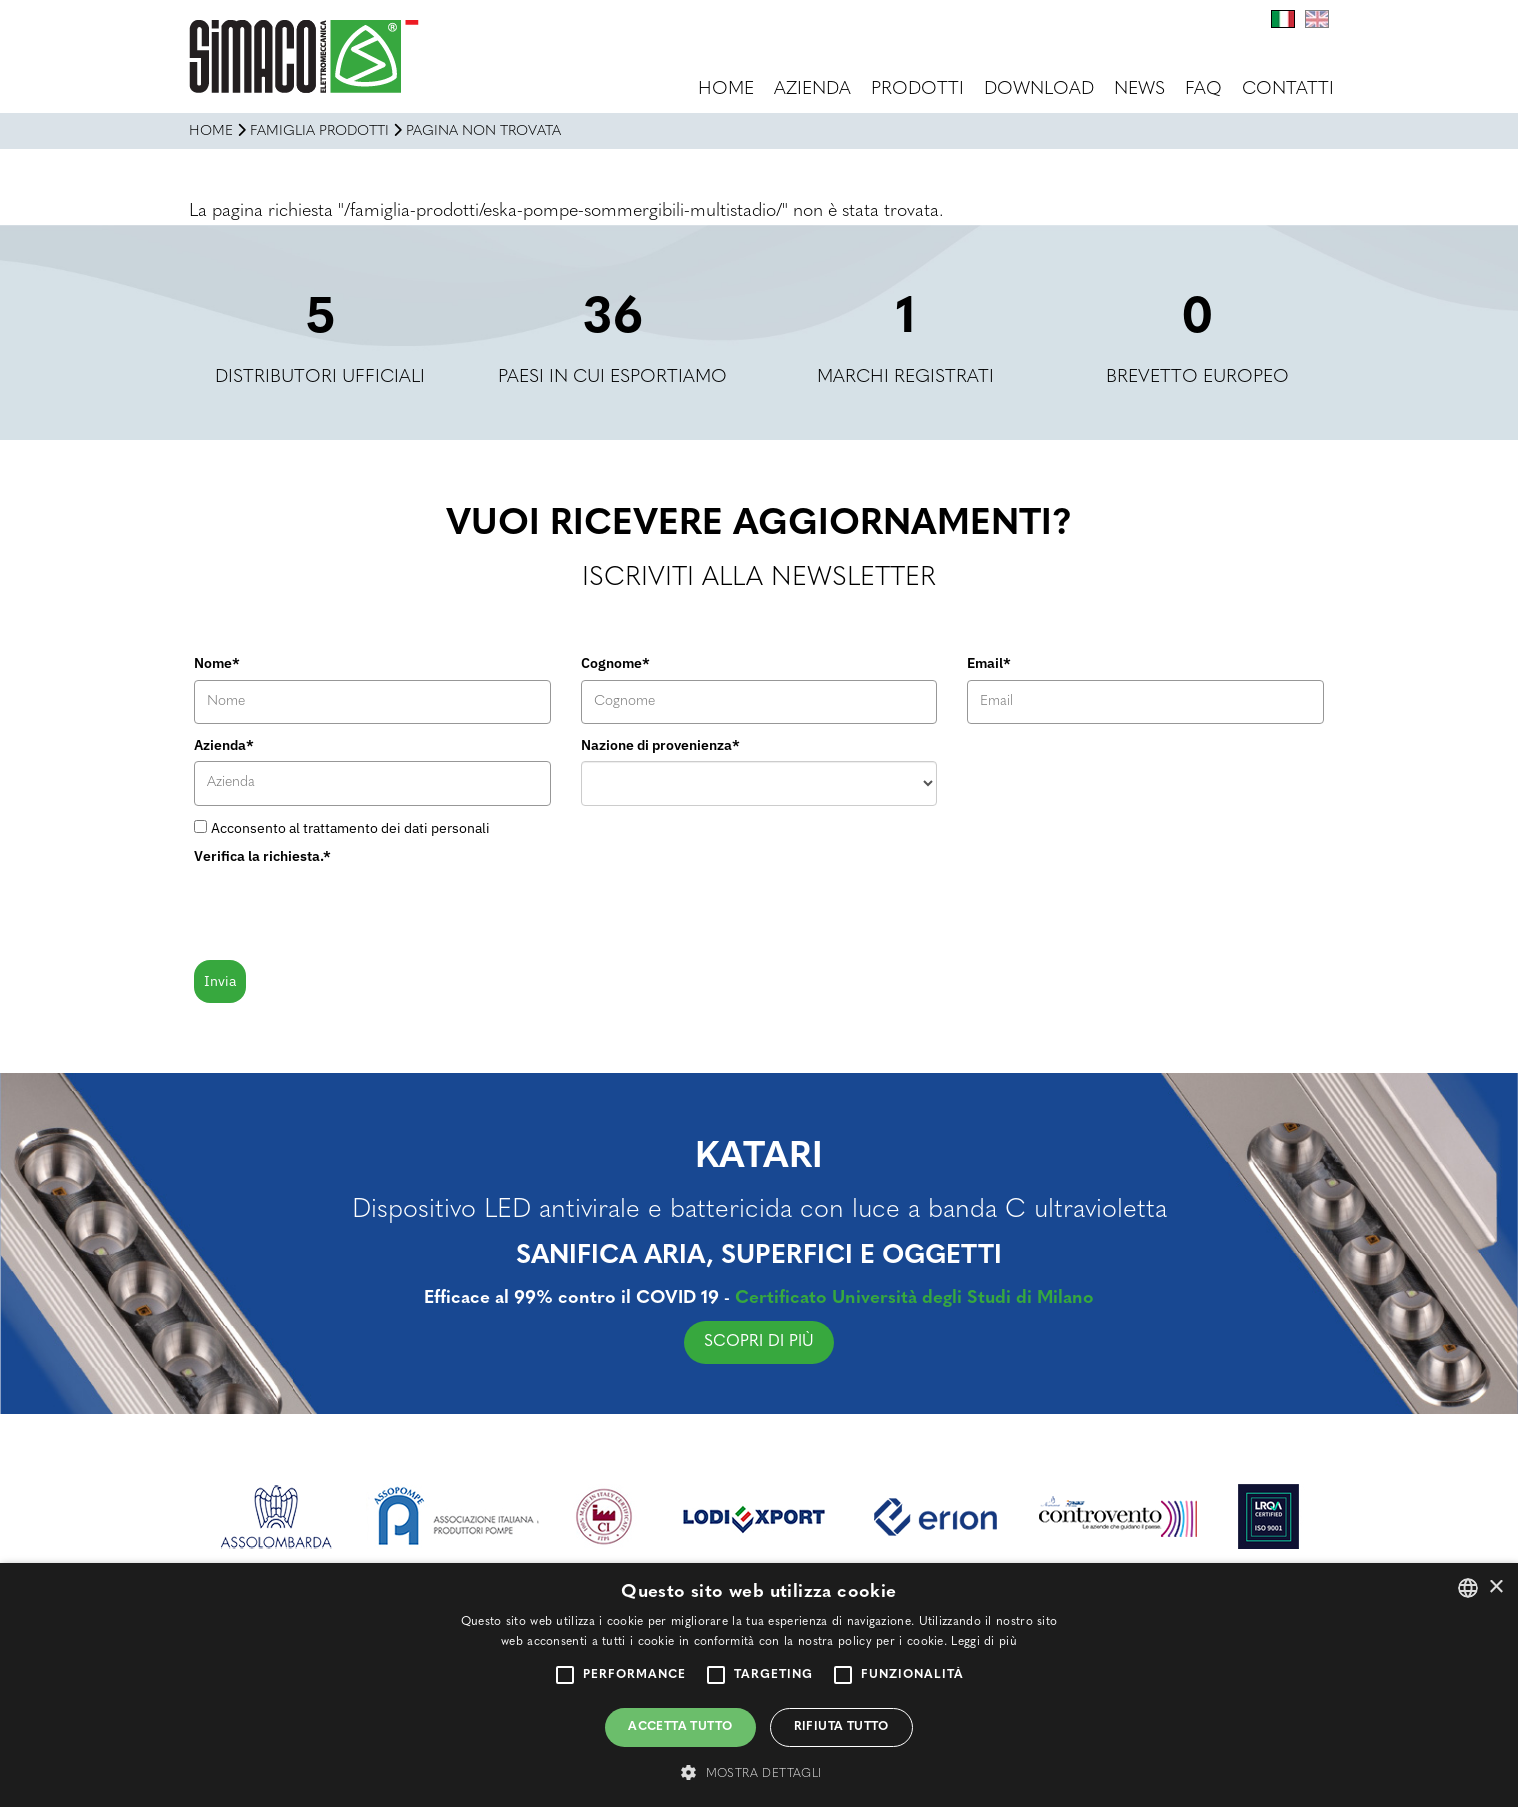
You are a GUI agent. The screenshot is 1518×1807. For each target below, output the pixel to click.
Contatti (1288, 89)
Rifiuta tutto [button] (841, 1727)
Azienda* (224, 745)
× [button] (1495, 1587)
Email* (989, 663)
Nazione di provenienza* (660, 745)
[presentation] (346, 911)
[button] (758, 1772)
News (1139, 89)
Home (726, 89)
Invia (220, 981)
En (1317, 19)
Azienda (812, 89)
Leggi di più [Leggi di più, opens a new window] (984, 1642)
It (1283, 19)
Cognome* (615, 663)
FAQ (1203, 89)
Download (1039, 89)
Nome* (217, 663)
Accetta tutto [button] (680, 1727)
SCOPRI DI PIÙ (772, 1342)
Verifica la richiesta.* (262, 856)
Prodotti (917, 89)
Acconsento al (350, 828)
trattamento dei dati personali (396, 828)
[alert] (759, 1685)
